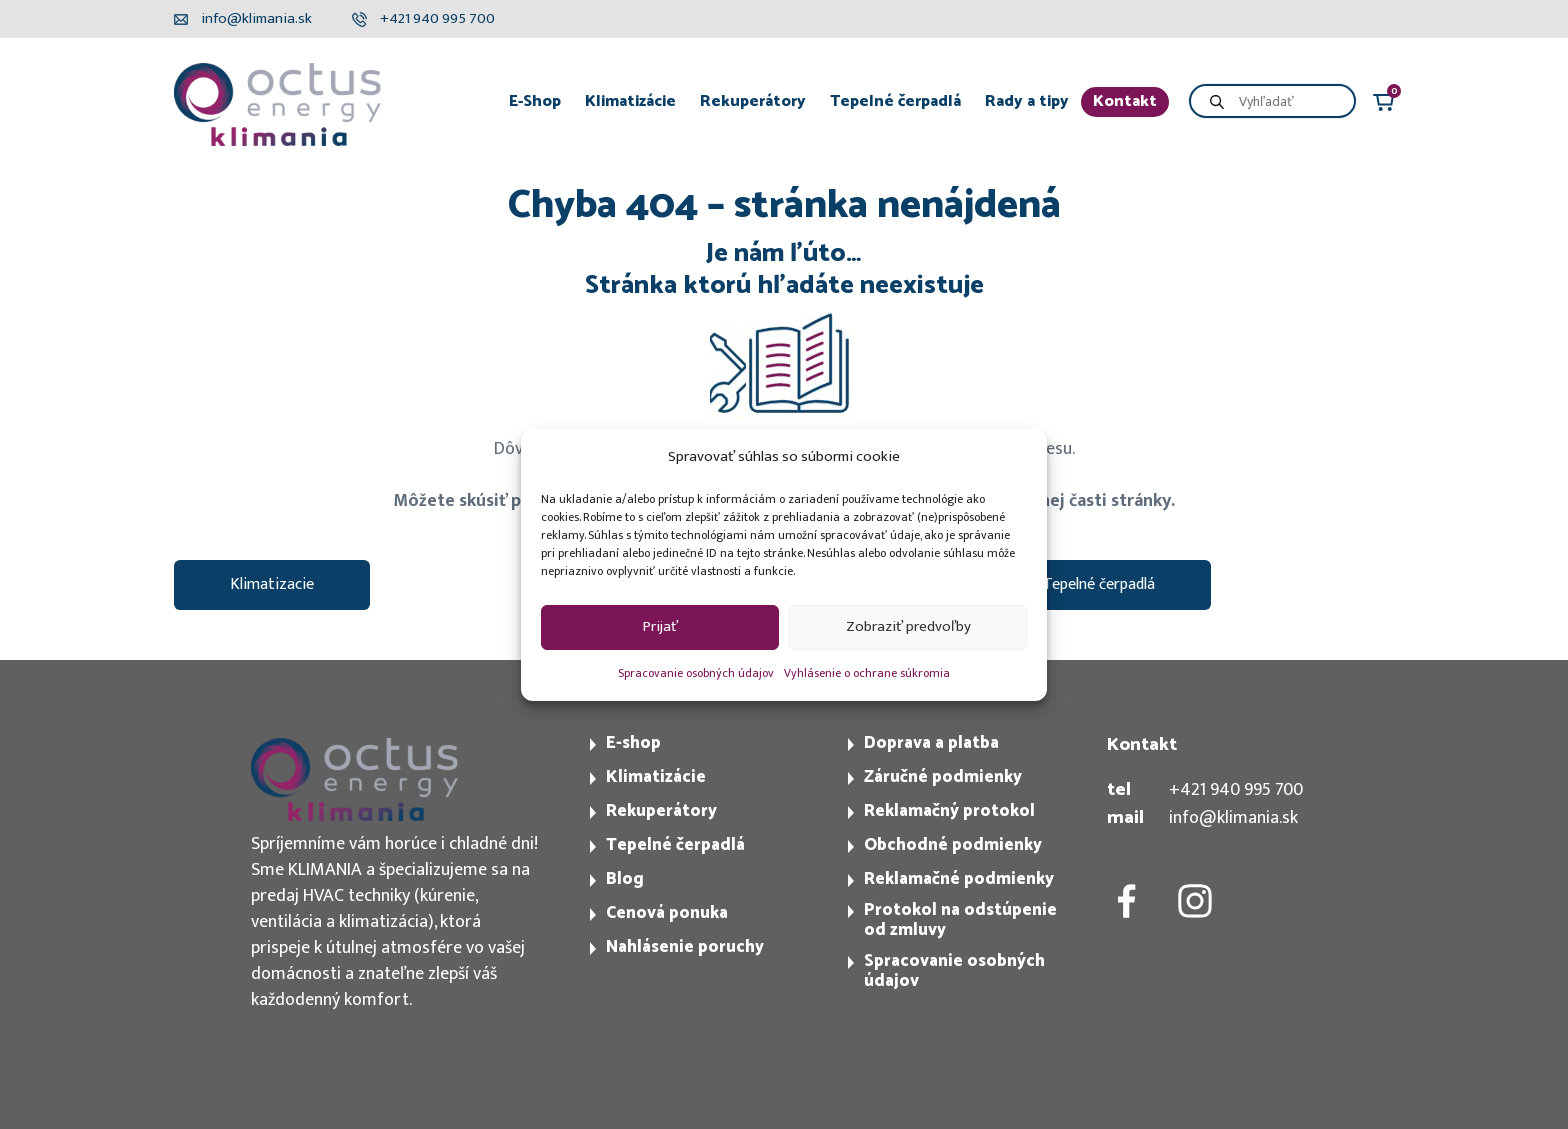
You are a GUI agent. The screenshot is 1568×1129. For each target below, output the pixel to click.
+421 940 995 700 (1236, 790)
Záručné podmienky (943, 777)
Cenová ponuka (667, 913)
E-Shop (535, 101)
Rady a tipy (1027, 101)
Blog (625, 879)
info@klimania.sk (1233, 818)
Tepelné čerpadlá (895, 101)
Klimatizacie (272, 584)
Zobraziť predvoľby (908, 626)
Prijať (660, 626)
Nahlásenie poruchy (685, 947)
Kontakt (1125, 101)
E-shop (633, 743)
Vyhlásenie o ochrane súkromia (867, 673)
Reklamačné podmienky (959, 879)
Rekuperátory (753, 101)
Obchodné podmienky (953, 845)
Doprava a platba (931, 743)
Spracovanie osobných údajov (696, 673)
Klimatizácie (630, 101)
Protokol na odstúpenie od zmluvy (960, 920)
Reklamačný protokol (949, 811)
